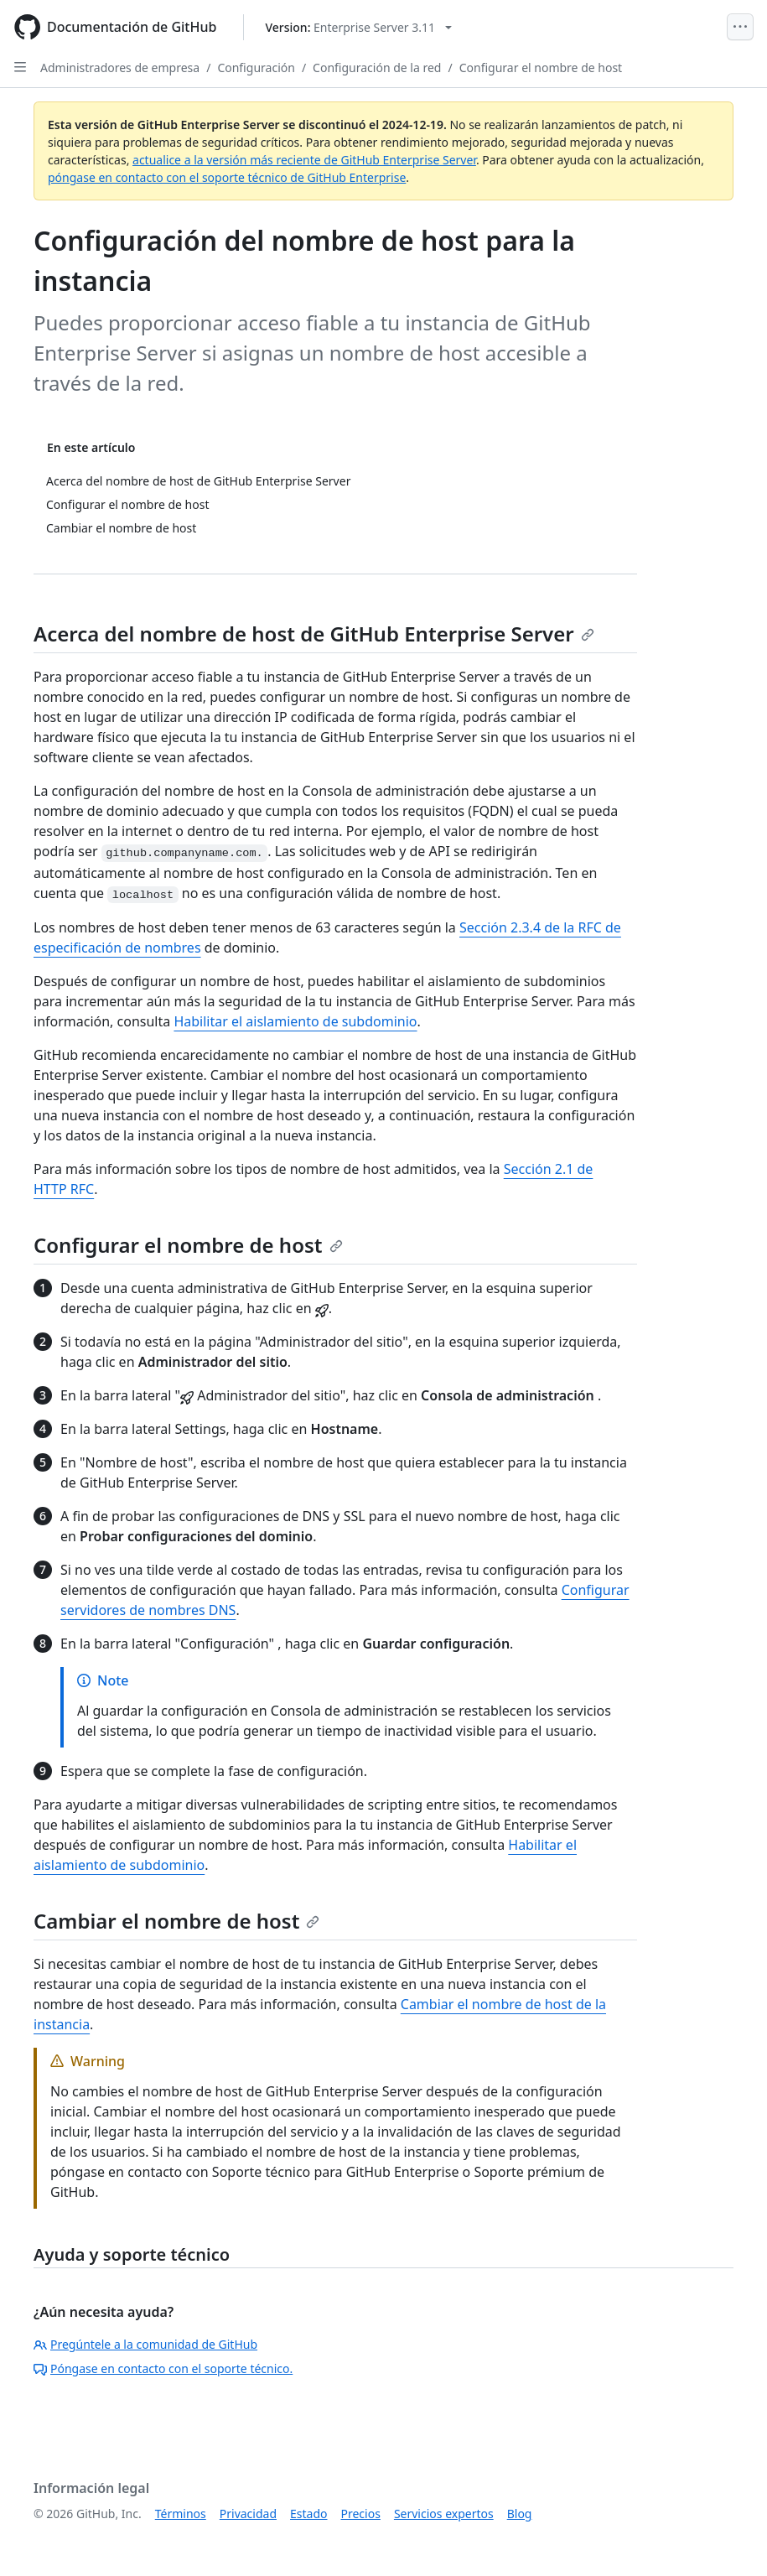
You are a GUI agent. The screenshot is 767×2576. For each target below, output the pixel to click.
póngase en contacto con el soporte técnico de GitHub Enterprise (227, 177)
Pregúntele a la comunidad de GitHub (145, 2344)
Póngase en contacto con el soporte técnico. (163, 2368)
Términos (180, 2513)
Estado (308, 2513)
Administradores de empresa (120, 67)
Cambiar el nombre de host (176, 1921)
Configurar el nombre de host (540, 67)
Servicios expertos (444, 2513)
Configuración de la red (377, 67)
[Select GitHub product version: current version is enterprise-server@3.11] (358, 27)
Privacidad (248, 2513)
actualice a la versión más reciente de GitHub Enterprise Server (304, 160)
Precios (361, 2513)
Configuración (255, 67)
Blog (519, 2513)
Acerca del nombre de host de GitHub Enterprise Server (314, 633)
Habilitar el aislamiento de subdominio (295, 1021)
